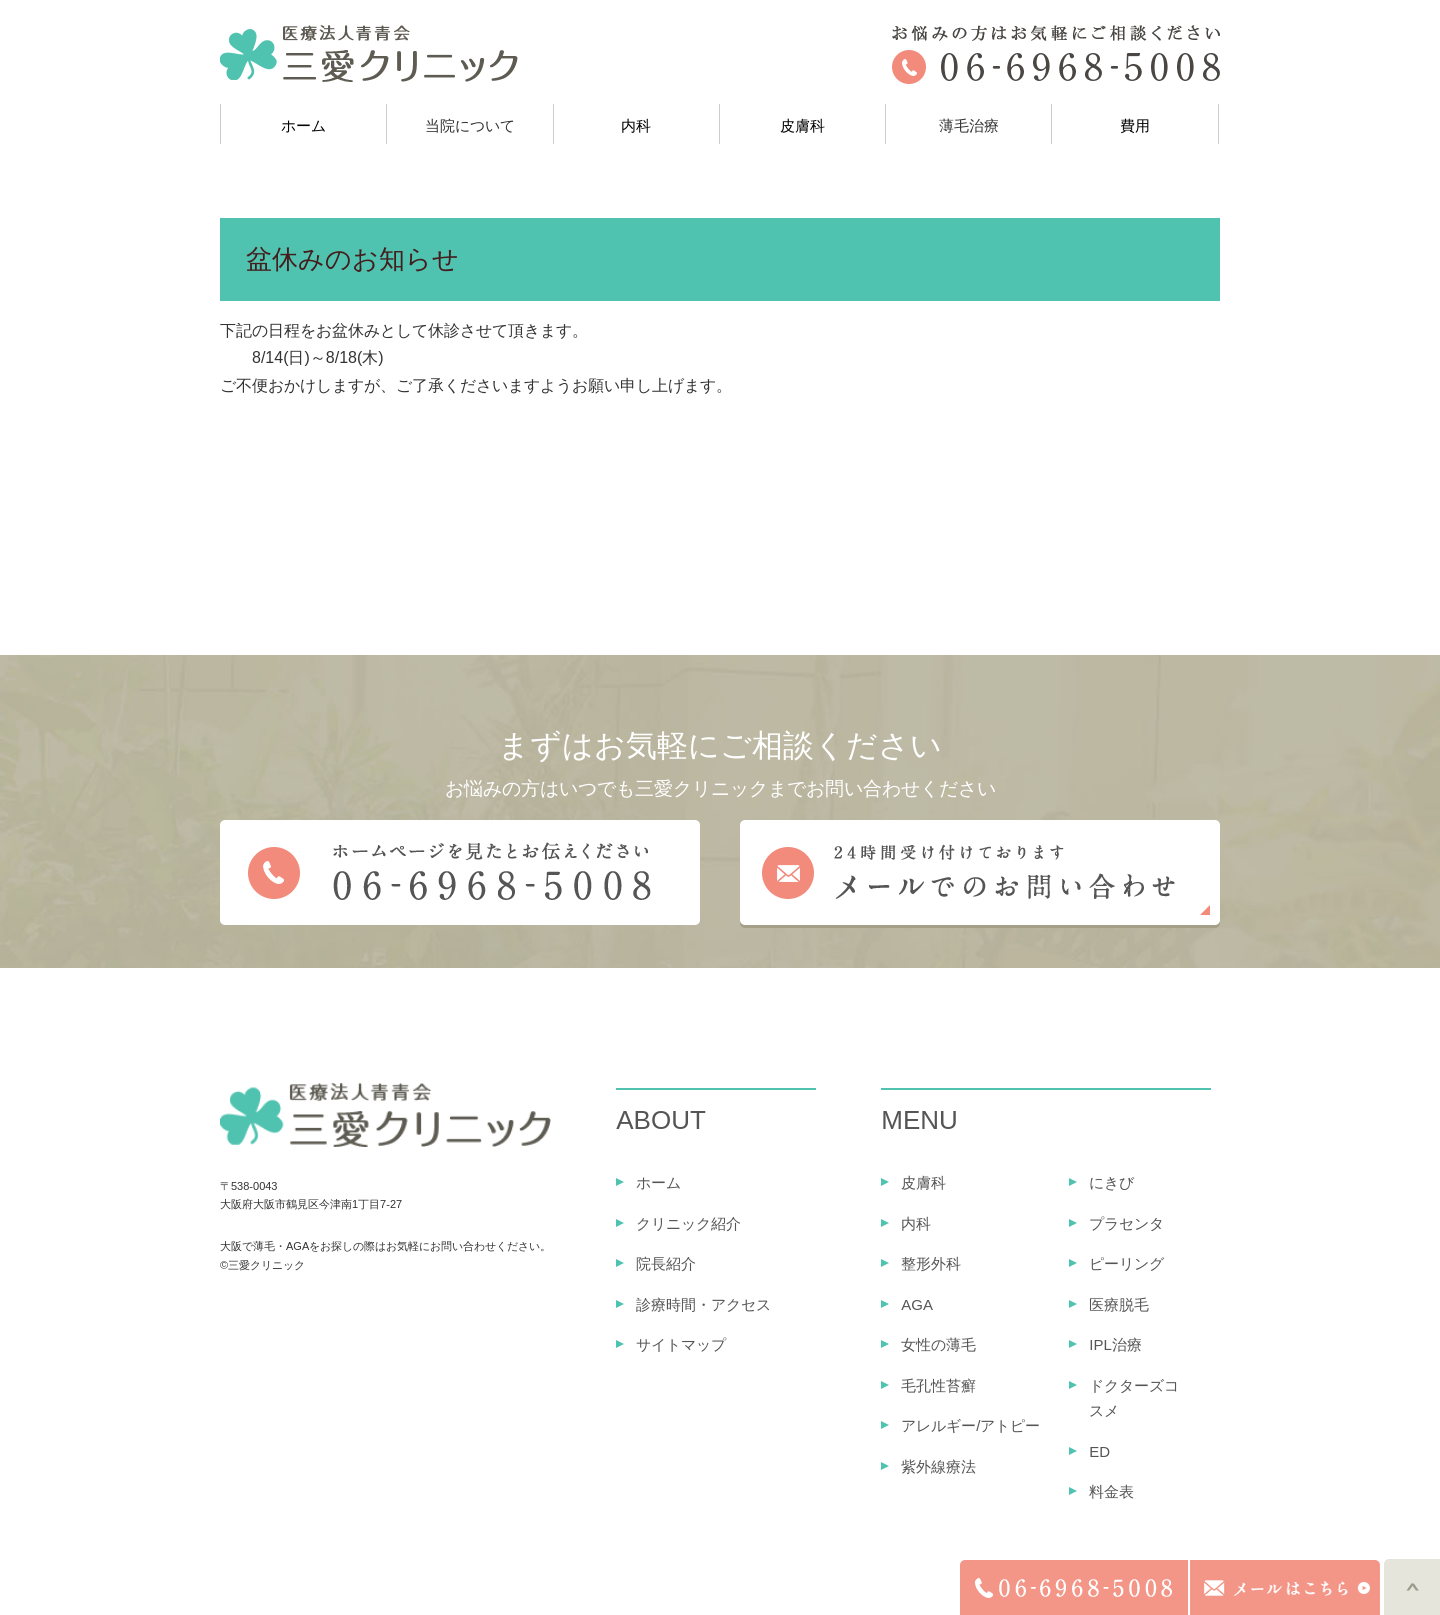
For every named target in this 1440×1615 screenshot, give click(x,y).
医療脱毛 (1119, 1304)
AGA (917, 1304)
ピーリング (1126, 1263)
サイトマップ (681, 1344)
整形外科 (931, 1263)
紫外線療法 (938, 1466)
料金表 (1111, 1491)
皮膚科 (802, 125)
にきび (1111, 1182)
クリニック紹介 (688, 1223)
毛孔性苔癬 (938, 1385)
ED (1099, 1451)
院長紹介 (666, 1263)
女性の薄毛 (938, 1344)
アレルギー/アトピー (970, 1425)
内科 (636, 125)
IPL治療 (1115, 1344)
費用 (1135, 125)
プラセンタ (1126, 1223)
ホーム (303, 125)
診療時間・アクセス (703, 1304)
